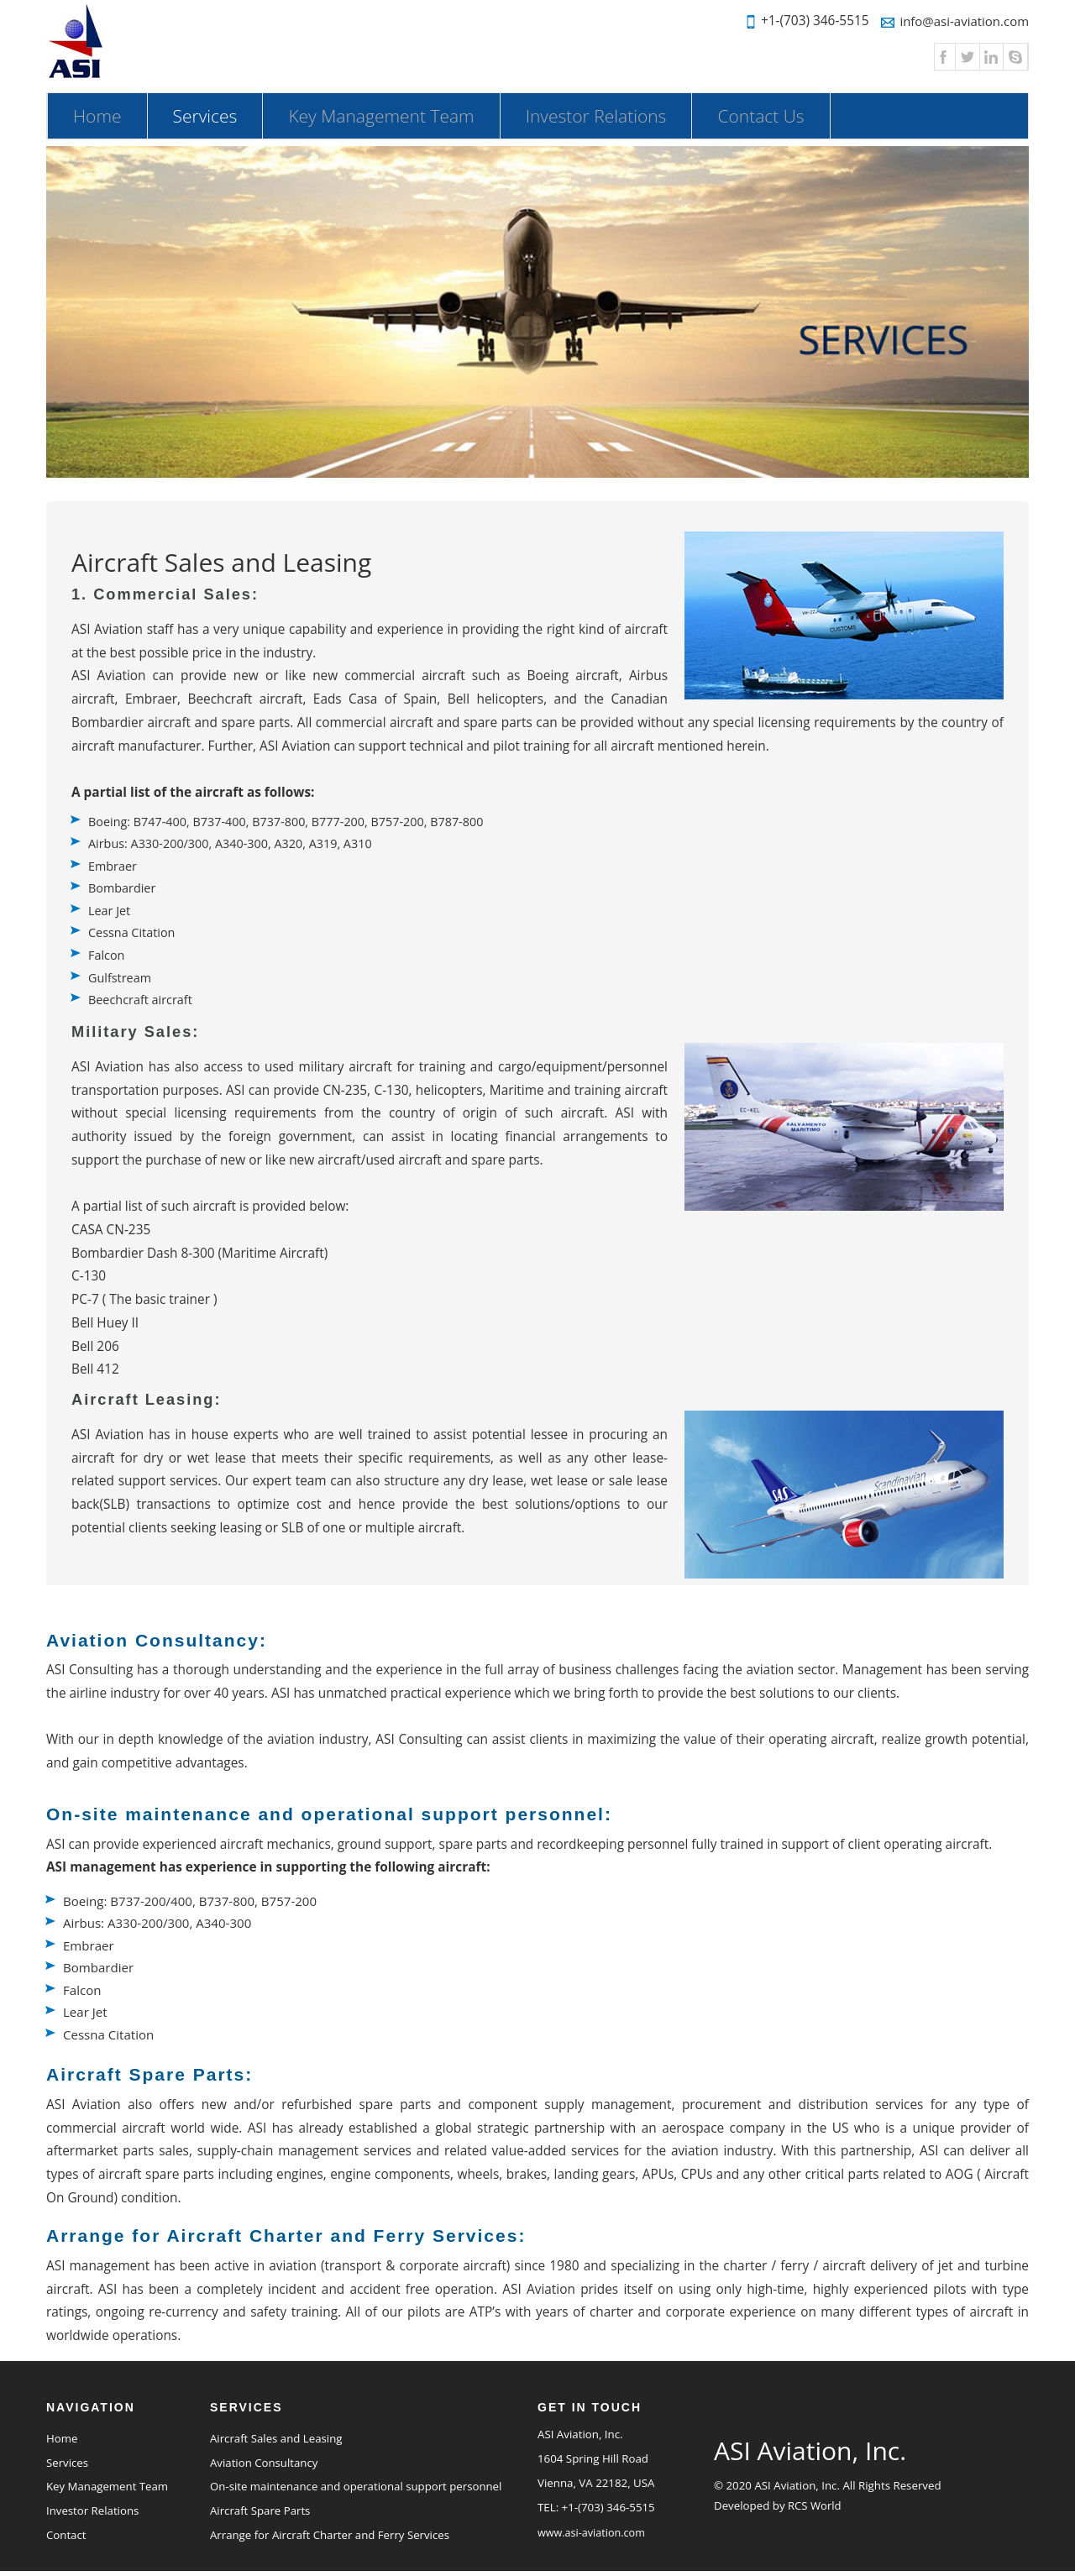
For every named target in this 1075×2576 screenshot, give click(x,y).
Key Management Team (381, 116)
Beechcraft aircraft (141, 995)
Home (97, 116)
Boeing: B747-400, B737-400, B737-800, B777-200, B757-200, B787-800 (289, 821)
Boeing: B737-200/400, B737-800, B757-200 (192, 1897)
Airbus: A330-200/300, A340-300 (159, 1920)
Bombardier (122, 886)
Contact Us (760, 116)
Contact (66, 2534)
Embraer (113, 864)
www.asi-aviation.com (591, 2531)
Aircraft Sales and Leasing (276, 2436)
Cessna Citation (132, 930)
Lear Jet (109, 908)
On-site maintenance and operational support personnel (356, 2485)
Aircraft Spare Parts (260, 2509)
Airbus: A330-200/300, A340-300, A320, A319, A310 (232, 843)
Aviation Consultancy (264, 2461)
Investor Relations (596, 116)
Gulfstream (120, 974)
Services (218, 115)
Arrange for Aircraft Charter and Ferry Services (330, 2534)
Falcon (106, 952)
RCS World (815, 2503)
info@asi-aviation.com (953, 20)
